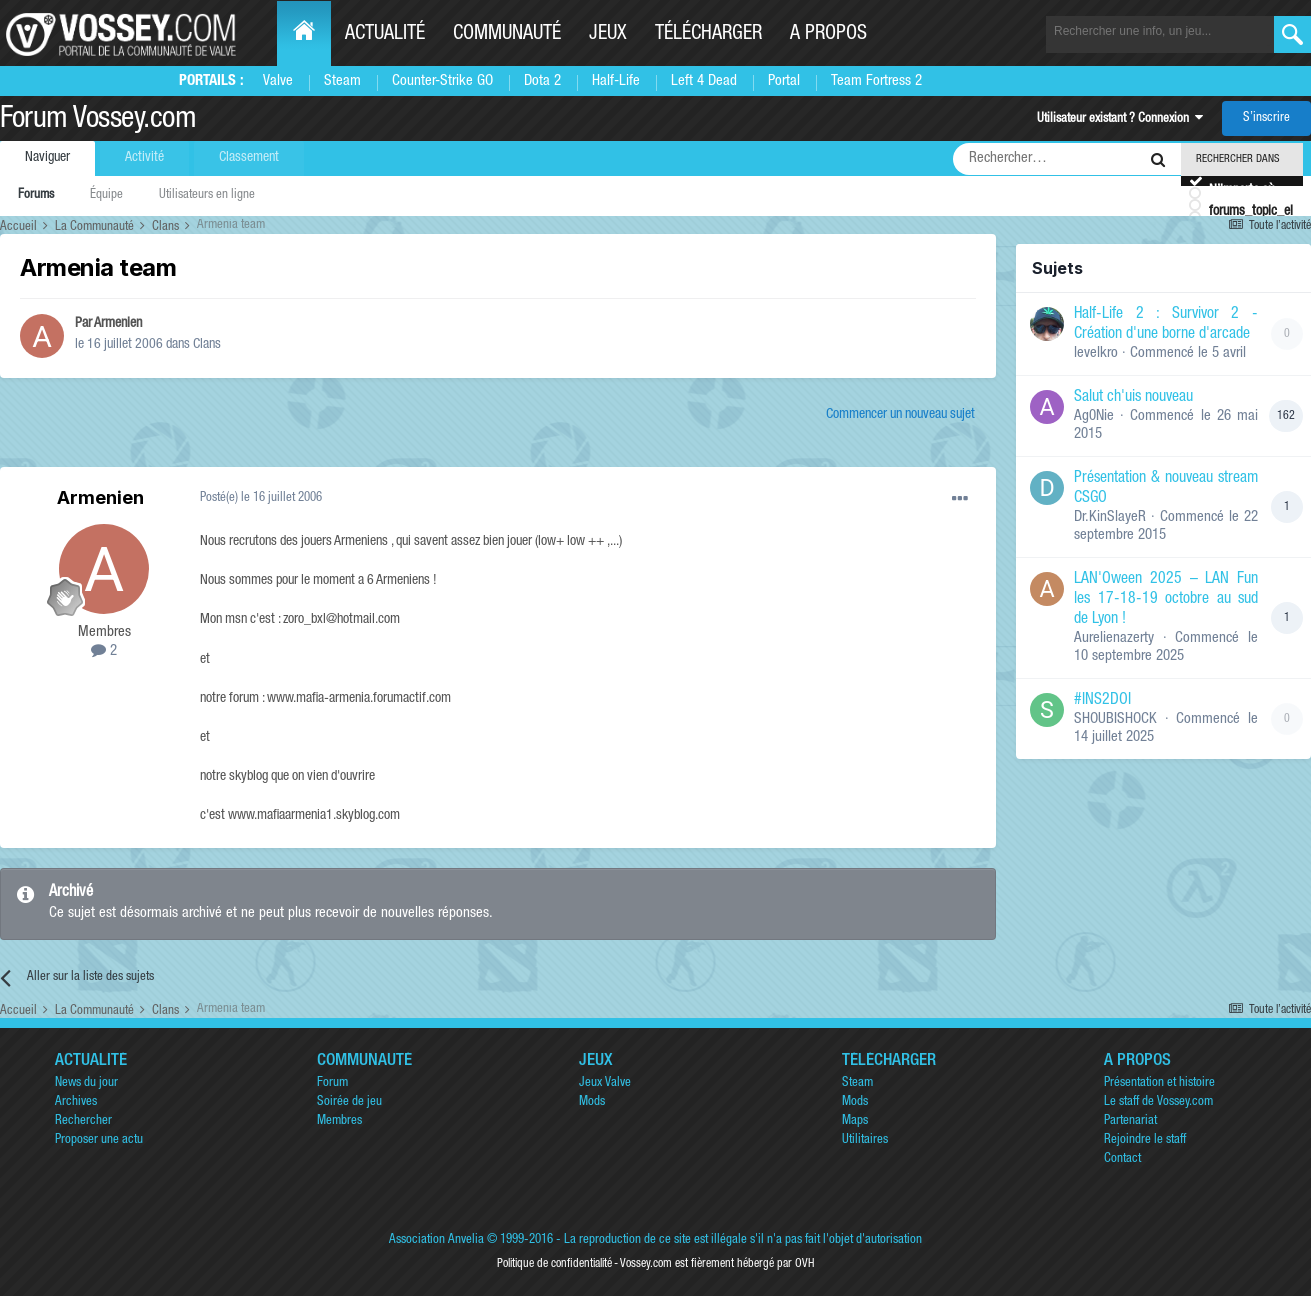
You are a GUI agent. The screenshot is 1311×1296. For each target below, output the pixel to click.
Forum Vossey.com (98, 121)
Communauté (507, 35)
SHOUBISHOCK (1115, 719)
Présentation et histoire (1159, 1083)
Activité (144, 158)
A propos (828, 35)
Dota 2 (542, 81)
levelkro (1096, 353)
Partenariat (1130, 1121)
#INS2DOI (1102, 701)
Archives (76, 1102)
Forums (36, 195)
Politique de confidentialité (554, 1264)
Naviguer (47, 158)
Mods (592, 1102)
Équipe (106, 195)
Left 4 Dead (704, 81)
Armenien (118, 324)
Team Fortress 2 (876, 81)
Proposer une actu (99, 1140)
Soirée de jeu (349, 1102)
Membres (339, 1121)
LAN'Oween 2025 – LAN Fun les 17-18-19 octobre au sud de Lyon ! (1166, 600)
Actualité (385, 35)
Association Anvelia (436, 1240)
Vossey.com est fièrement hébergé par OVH (717, 1264)
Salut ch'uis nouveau (1133, 398)
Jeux (608, 35)
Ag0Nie (1094, 416)
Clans (207, 345)
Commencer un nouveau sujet (900, 415)
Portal (784, 81)
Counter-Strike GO (442, 81)
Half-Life (616, 81)
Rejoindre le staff (1145, 1140)
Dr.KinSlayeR (1110, 517)
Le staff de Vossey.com (1158, 1102)
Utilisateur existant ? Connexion (1120, 119)
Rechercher (83, 1121)
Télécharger (708, 35)
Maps (855, 1121)
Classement (249, 158)
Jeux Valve (605, 1083)
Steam (342, 81)
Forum (332, 1083)
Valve (278, 81)
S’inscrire (1266, 118)
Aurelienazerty (1114, 638)
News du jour (86, 1083)
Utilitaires (865, 1140)
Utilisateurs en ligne (207, 195)
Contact (1122, 1159)
